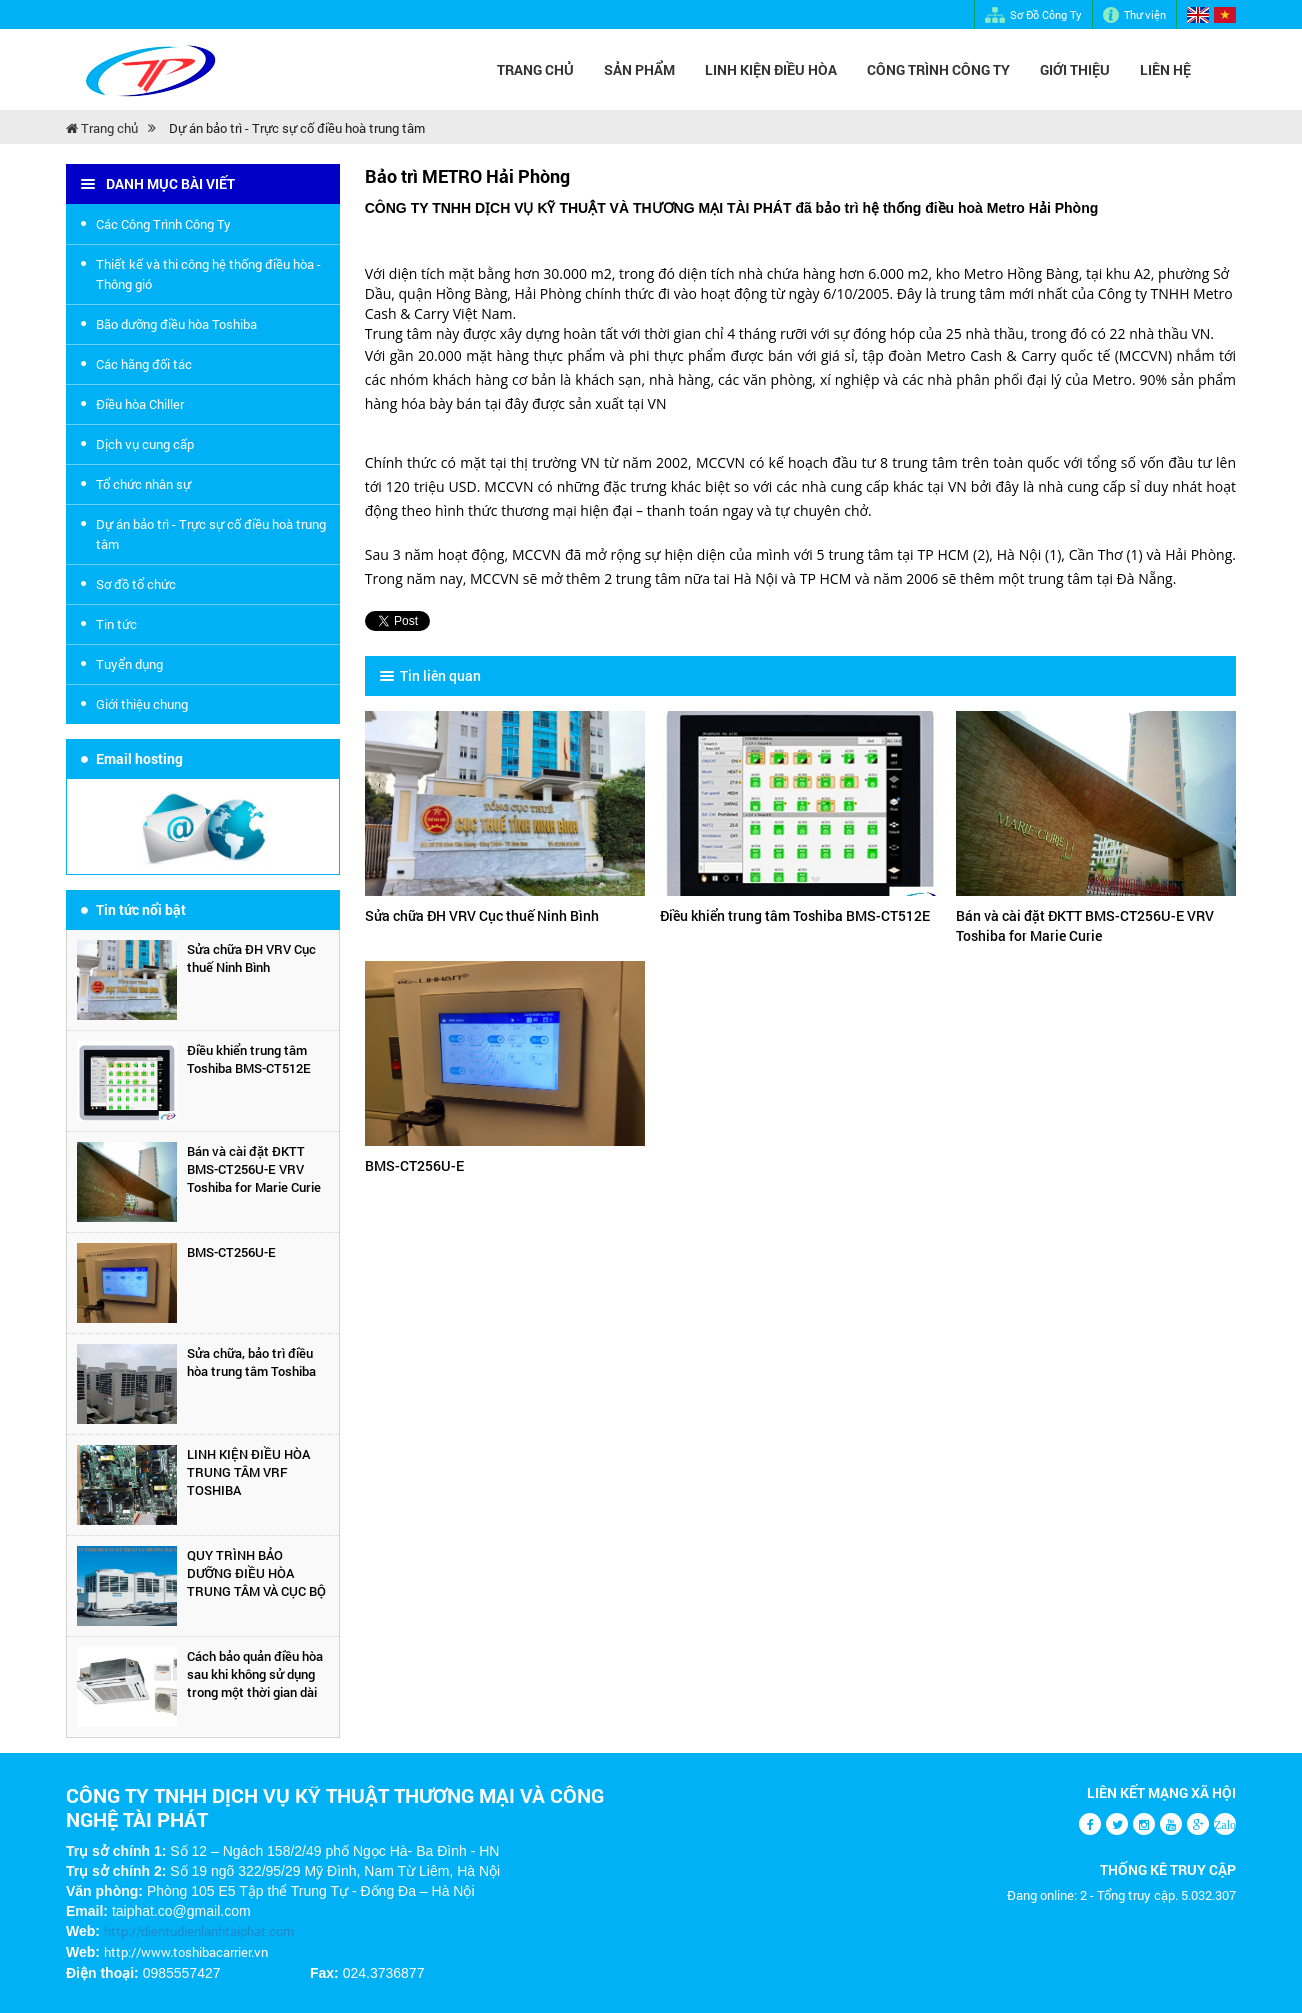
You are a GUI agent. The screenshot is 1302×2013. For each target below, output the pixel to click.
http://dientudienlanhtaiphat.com (199, 1931)
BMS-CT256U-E (231, 1252)
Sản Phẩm (639, 69)
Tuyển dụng (129, 664)
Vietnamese (1225, 15)
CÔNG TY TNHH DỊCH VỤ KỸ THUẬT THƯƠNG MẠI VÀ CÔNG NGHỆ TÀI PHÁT (335, 1807)
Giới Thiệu (1075, 69)
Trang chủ (535, 69)
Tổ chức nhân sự (143, 484)
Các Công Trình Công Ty (163, 224)
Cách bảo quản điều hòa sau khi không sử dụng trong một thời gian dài (255, 1674)
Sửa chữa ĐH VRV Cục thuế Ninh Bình (251, 958)
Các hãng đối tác (144, 364)
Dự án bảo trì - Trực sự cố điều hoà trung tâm (297, 128)
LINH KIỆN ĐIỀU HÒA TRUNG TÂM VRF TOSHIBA (248, 1472)
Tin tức (116, 624)
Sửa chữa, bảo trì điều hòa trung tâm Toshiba (251, 1362)
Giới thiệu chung (142, 704)
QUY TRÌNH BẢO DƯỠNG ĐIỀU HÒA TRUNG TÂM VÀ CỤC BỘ (256, 1573)
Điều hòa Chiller (140, 404)
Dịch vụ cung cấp (145, 444)
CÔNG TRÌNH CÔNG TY (938, 69)
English (1198, 15)
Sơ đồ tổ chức (136, 584)
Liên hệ (1165, 69)
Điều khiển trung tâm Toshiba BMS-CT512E (249, 1059)
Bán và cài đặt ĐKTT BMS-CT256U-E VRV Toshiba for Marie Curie (254, 1169)
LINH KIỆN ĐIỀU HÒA (771, 69)
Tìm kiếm (1226, 70)
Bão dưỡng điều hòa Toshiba (176, 324)
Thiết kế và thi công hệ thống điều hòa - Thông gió (208, 274)
